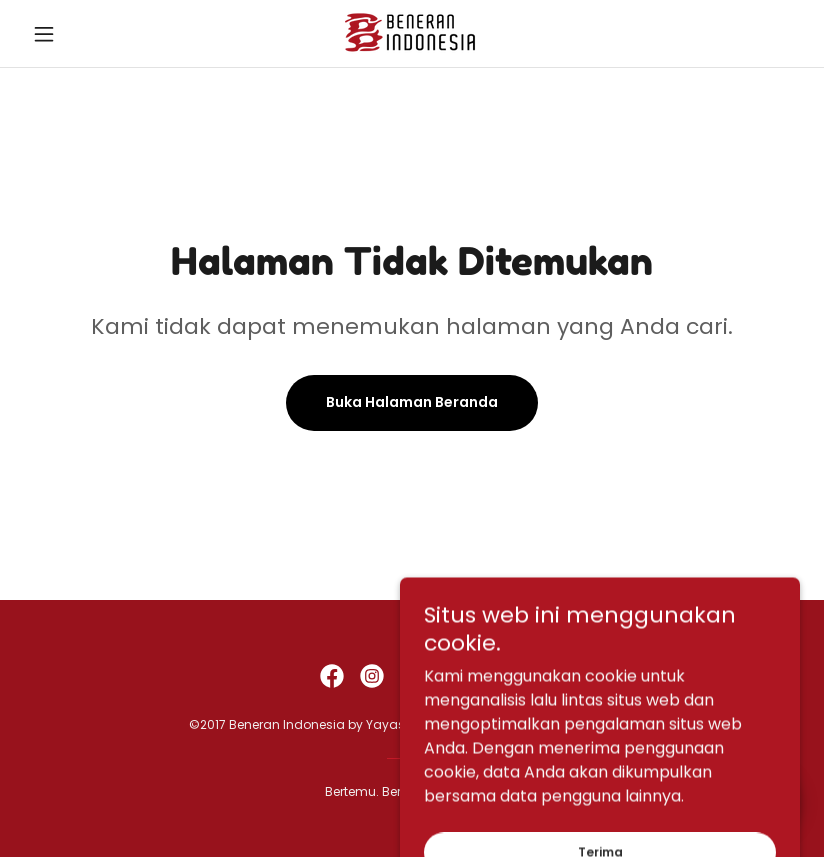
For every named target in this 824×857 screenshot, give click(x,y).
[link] (411, 33)
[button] (82, 34)
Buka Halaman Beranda (412, 402)
